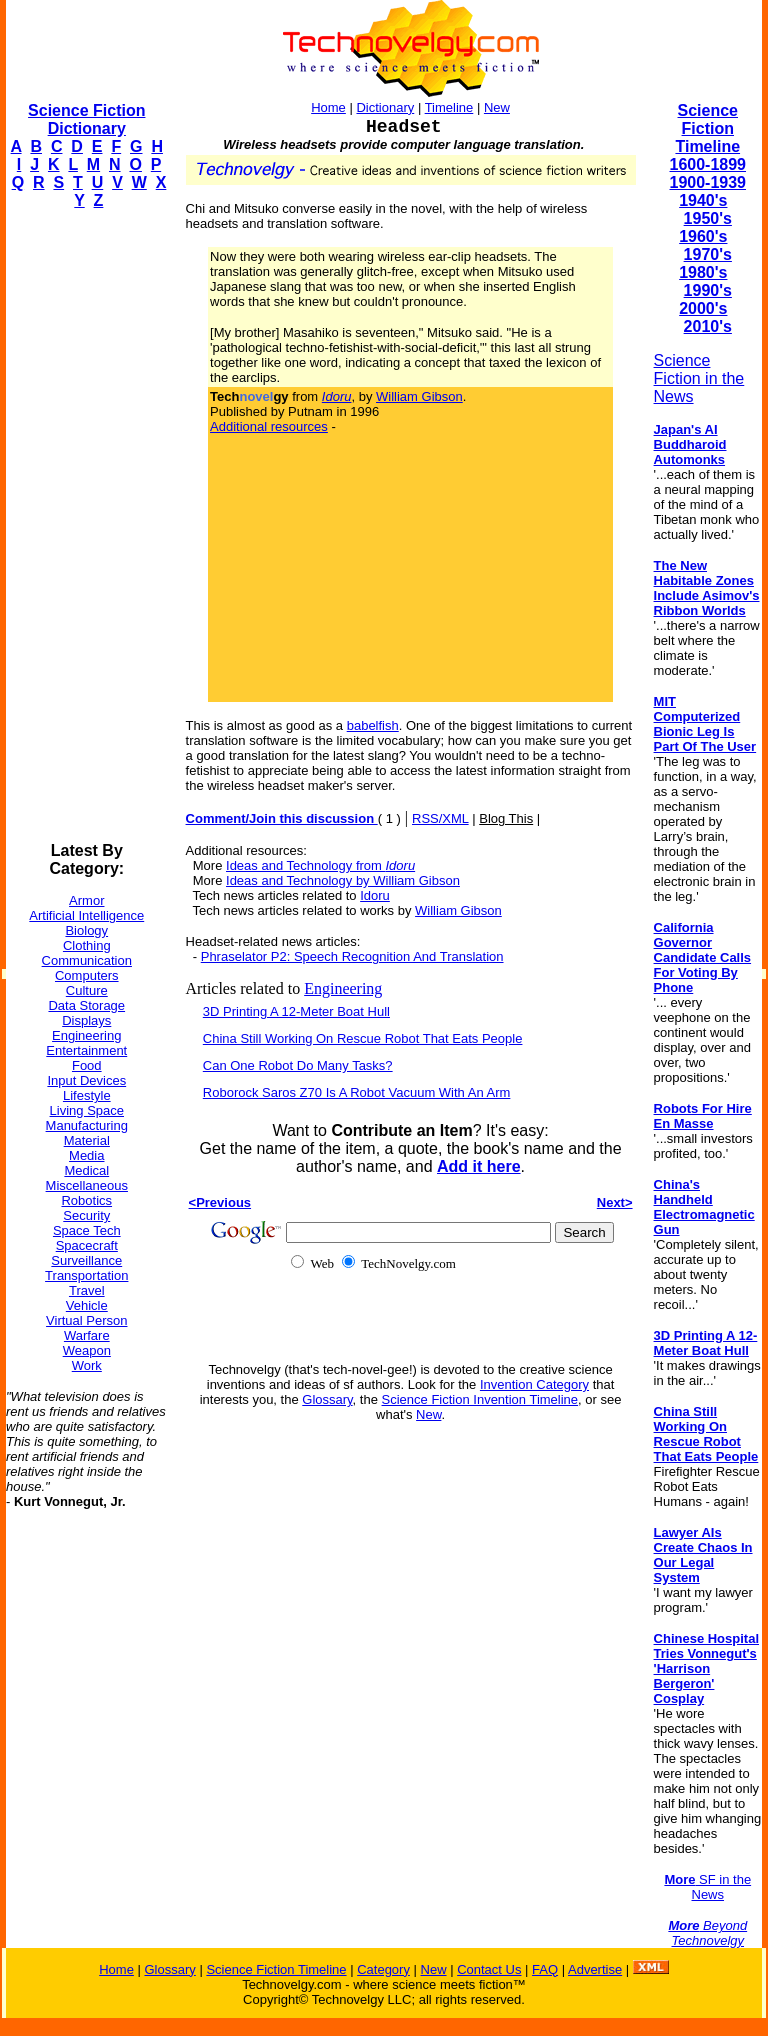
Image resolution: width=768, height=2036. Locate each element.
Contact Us (489, 1969)
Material (87, 1140)
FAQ (545, 1969)
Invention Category (534, 1384)
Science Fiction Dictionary (86, 119)
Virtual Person (86, 1320)
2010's (708, 326)
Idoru (375, 895)
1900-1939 (708, 182)
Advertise (595, 1969)
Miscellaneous (87, 1185)
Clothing (87, 945)
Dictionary (385, 107)
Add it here (479, 1166)
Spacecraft (87, 1245)
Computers (87, 975)
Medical (86, 1170)
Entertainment (86, 1050)
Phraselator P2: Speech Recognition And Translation (352, 956)
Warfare (87, 1335)
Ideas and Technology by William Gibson (343, 880)
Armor (86, 900)
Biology (86, 930)
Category (383, 1969)
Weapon (87, 1350)
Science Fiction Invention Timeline (480, 1399)
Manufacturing (87, 1125)
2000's (703, 308)
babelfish (373, 725)
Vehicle (87, 1305)
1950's (708, 218)
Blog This (506, 818)
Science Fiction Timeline (707, 128)
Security (86, 1215)
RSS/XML (440, 818)
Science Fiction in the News (699, 378)
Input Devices (86, 1080)
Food (87, 1065)
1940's (703, 200)
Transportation (86, 1275)
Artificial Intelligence (86, 915)
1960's (703, 236)
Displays (86, 1020)
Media (86, 1155)
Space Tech (87, 1230)
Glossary (327, 1399)
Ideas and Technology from (320, 865)
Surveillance (86, 1260)
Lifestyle (87, 1095)
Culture (87, 990)
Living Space (87, 1110)
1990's (708, 290)
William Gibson (419, 396)
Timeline (449, 107)
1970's (708, 254)
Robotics (86, 1200)
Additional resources (269, 426)
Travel (87, 1290)
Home (328, 107)
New (497, 107)
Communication (87, 960)
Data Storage (86, 1005)
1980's (703, 272)
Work (87, 1365)
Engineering (86, 1035)
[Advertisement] (86, 526)
